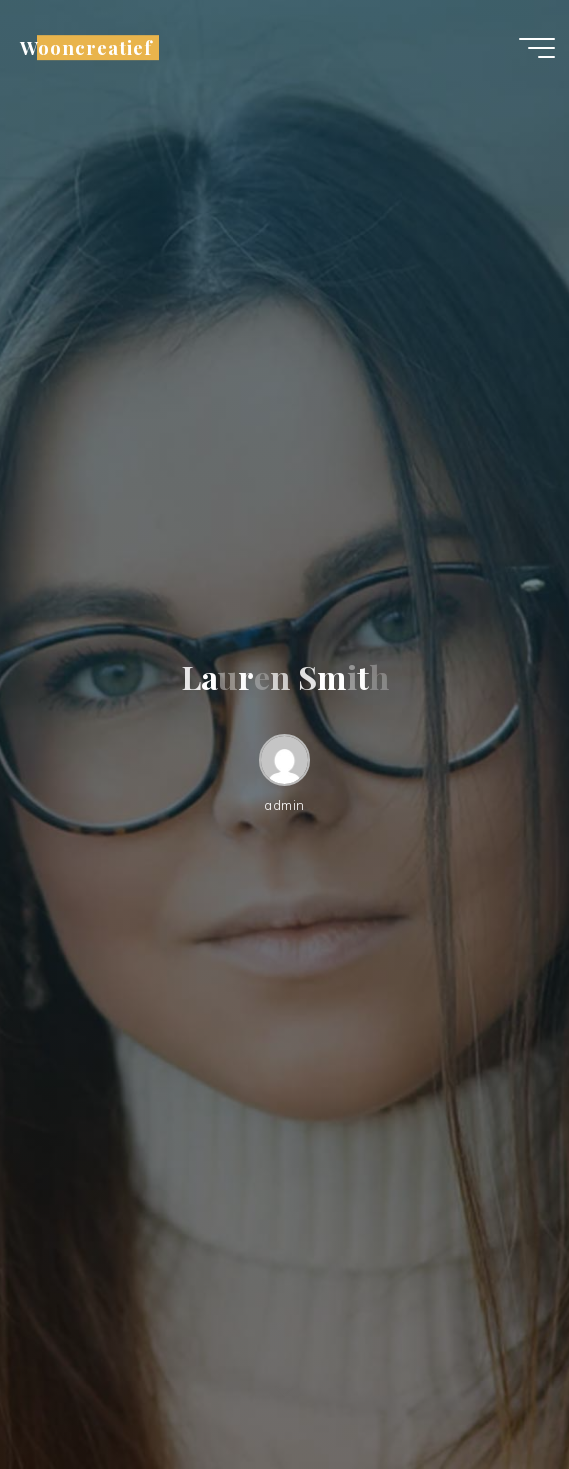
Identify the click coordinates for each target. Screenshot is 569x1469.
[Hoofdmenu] (537, 48)
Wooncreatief (86, 47)
